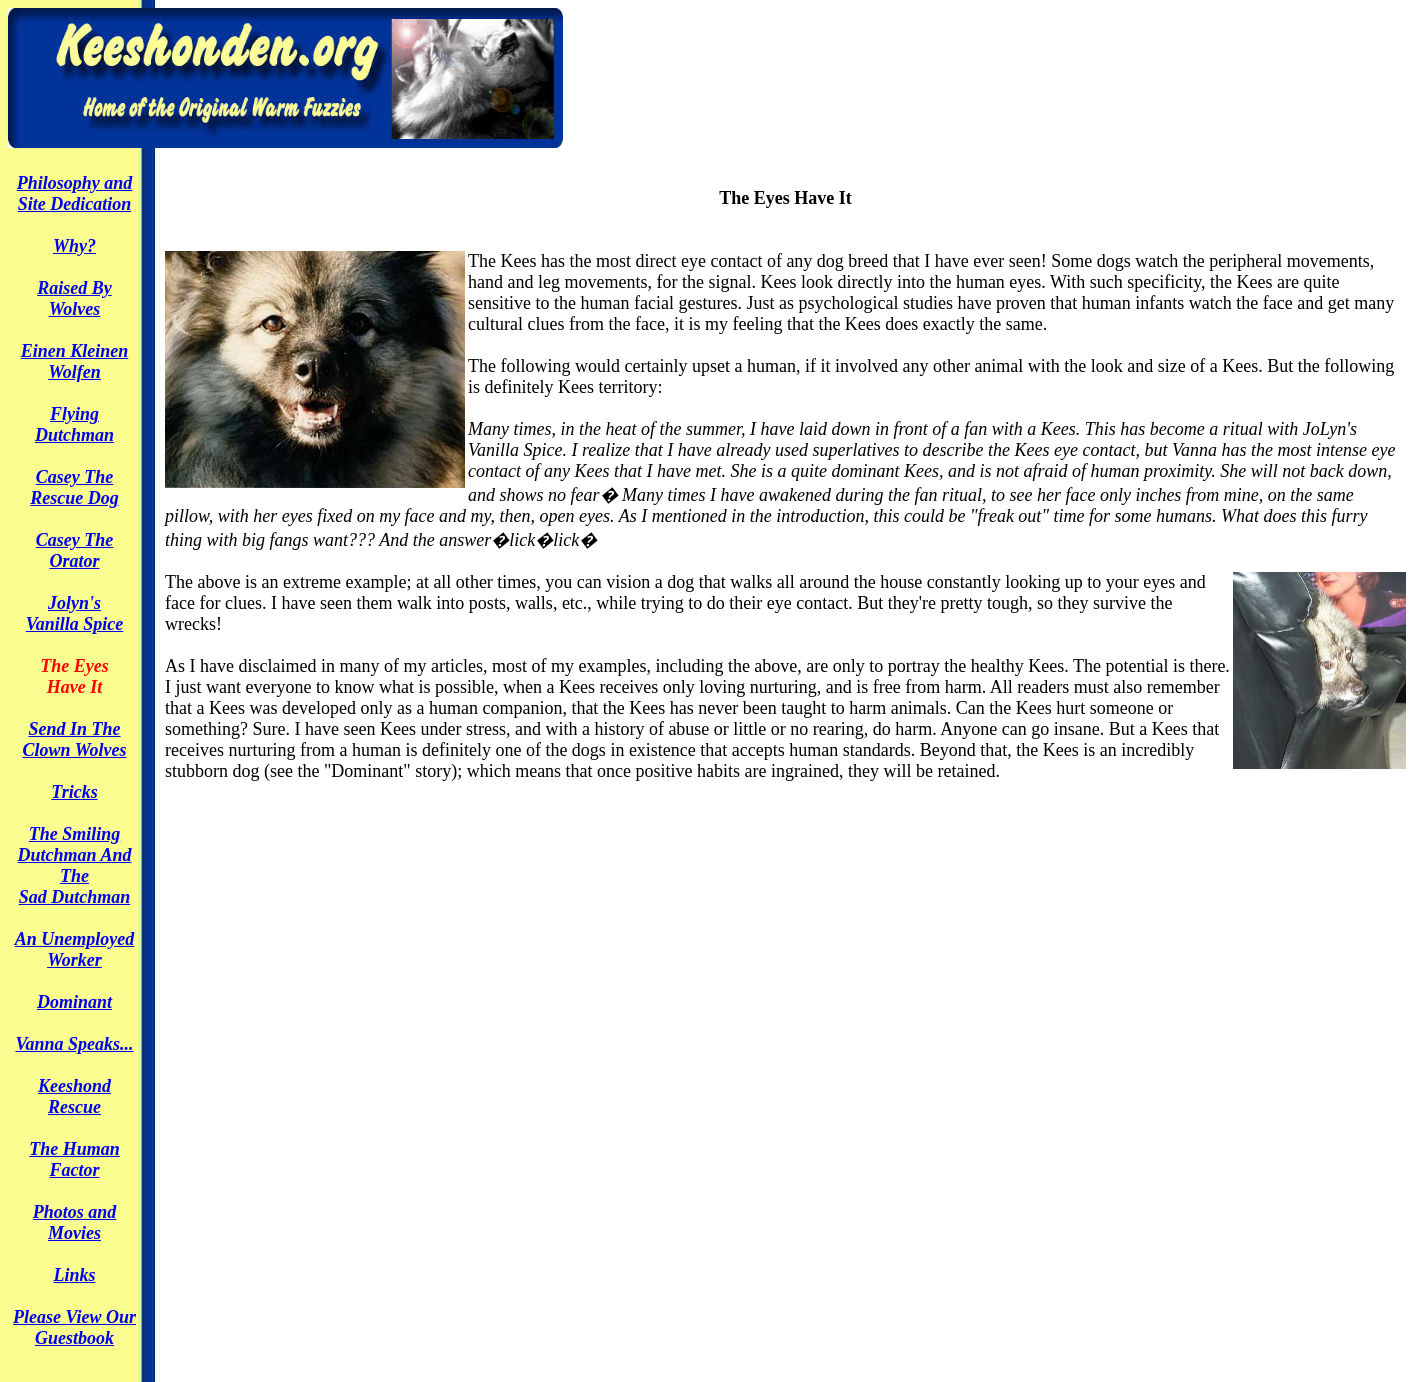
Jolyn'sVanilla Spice (75, 613)
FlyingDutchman (74, 424)
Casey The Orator (74, 550)
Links (74, 1275)
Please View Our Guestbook (74, 1327)
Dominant (74, 1002)
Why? (74, 246)
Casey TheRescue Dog (74, 487)
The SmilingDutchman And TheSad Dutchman (75, 865)
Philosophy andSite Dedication (75, 193)
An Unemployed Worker (75, 949)
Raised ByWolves (74, 298)
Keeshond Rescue (74, 1096)
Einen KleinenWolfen (75, 361)
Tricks (74, 792)
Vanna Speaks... (74, 1044)
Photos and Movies (75, 1222)
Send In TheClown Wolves (75, 739)
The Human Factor (74, 1159)
